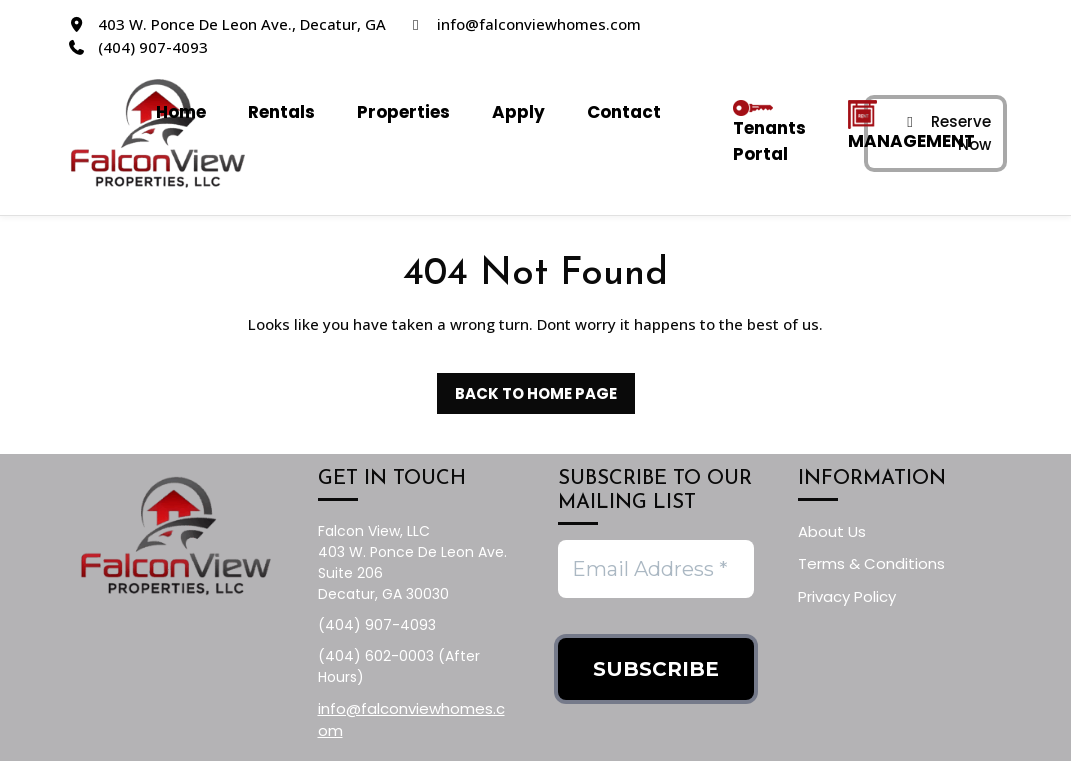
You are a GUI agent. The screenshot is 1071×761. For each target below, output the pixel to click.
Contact (624, 112)
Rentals (281, 112)
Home (181, 112)
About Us (832, 531)
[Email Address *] (656, 569)
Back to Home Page (527, 388)
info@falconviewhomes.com (539, 24)
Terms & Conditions (871, 563)
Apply (518, 112)
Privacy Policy (847, 596)
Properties (403, 112)
